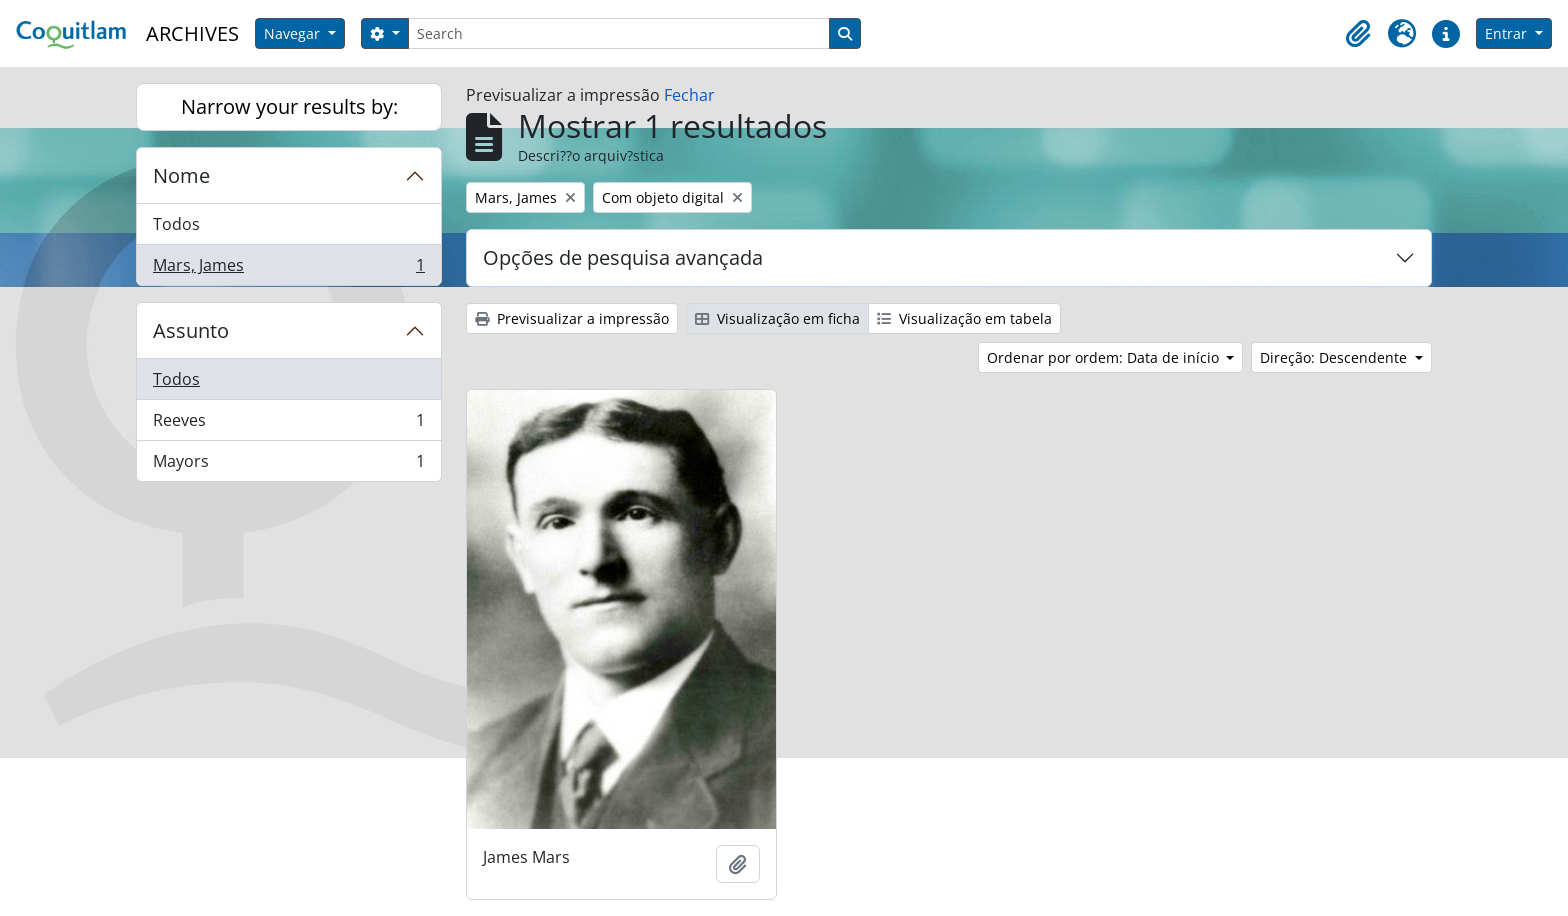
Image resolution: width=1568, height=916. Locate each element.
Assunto (191, 330)
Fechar (689, 95)
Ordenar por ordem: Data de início (1105, 357)
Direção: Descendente (1335, 357)
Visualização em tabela (964, 318)
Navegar (294, 33)
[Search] (619, 33)
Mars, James (288, 269)
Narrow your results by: (289, 106)
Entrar (1508, 33)
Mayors (288, 465)
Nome (181, 175)
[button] (1358, 34)
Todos (176, 224)
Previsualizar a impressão (572, 318)
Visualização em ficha (777, 318)
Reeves (288, 424)
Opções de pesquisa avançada (623, 257)
